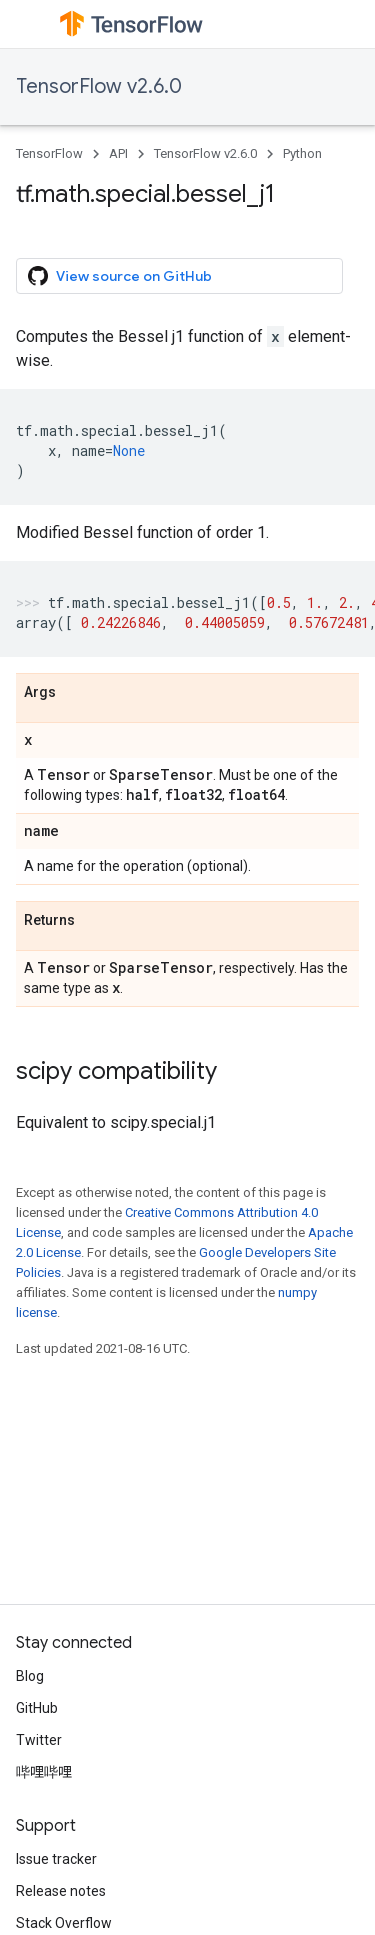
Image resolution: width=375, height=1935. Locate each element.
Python (302, 153)
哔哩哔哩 (44, 1772)
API (118, 153)
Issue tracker (56, 1859)
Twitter (39, 1740)
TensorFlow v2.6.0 (99, 86)
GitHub (37, 1708)
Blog (30, 1676)
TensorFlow (49, 153)
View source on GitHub (120, 276)
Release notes (61, 1891)
